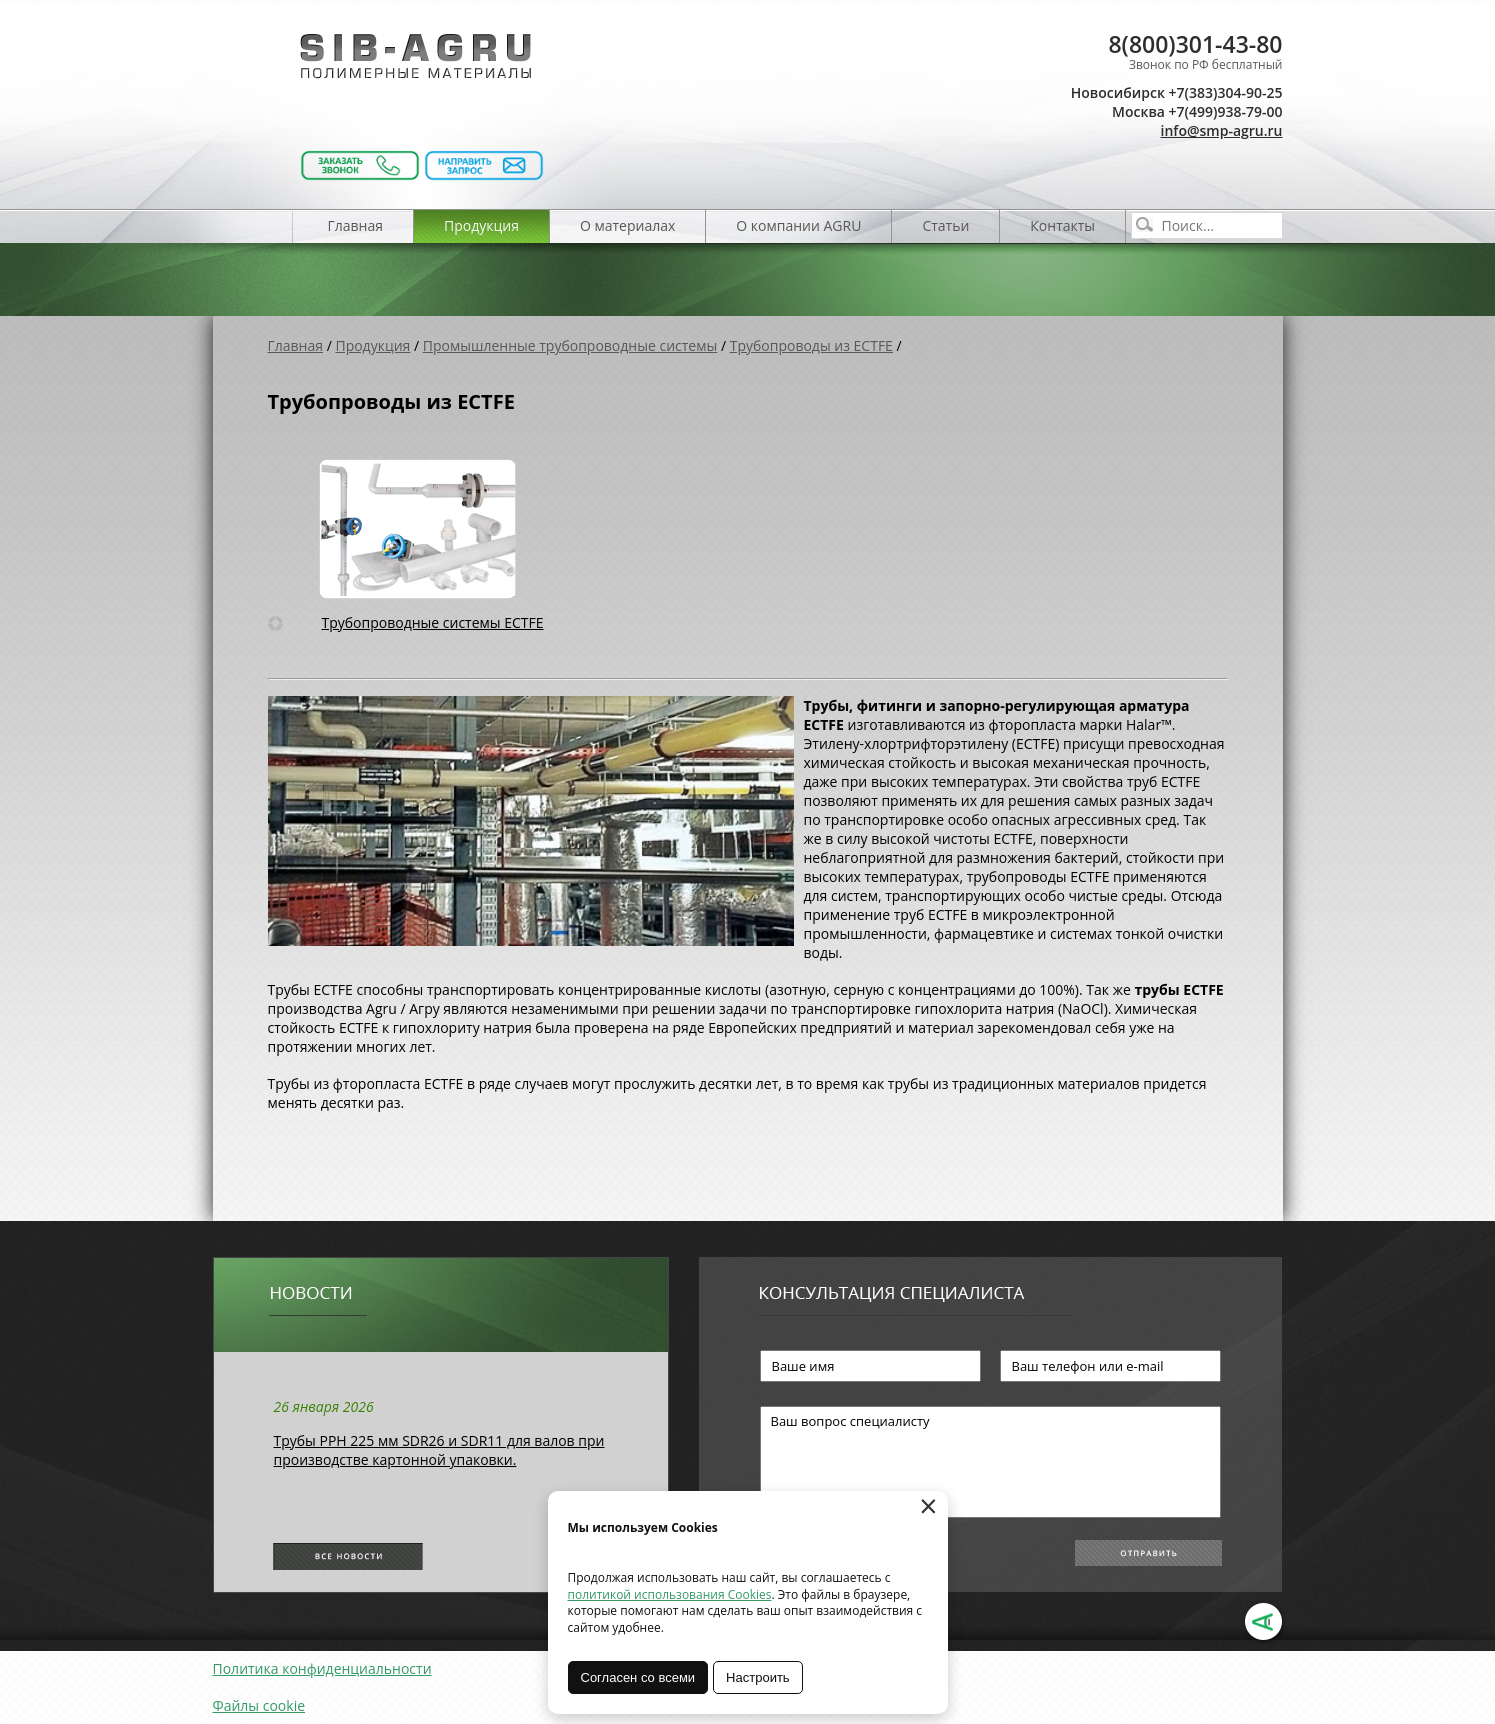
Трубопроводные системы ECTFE (432, 622)
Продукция (481, 225)
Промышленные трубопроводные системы (570, 345)
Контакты (1062, 225)
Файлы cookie (259, 1705)
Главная (356, 225)
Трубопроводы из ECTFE (811, 345)
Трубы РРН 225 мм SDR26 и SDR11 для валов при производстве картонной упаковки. (439, 1450)
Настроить (758, 1677)
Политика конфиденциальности (322, 1668)
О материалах (627, 225)
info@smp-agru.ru (1222, 130)
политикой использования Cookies (670, 1594)
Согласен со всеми (638, 1677)
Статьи (945, 225)
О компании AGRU (798, 225)
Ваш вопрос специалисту (990, 1462)
